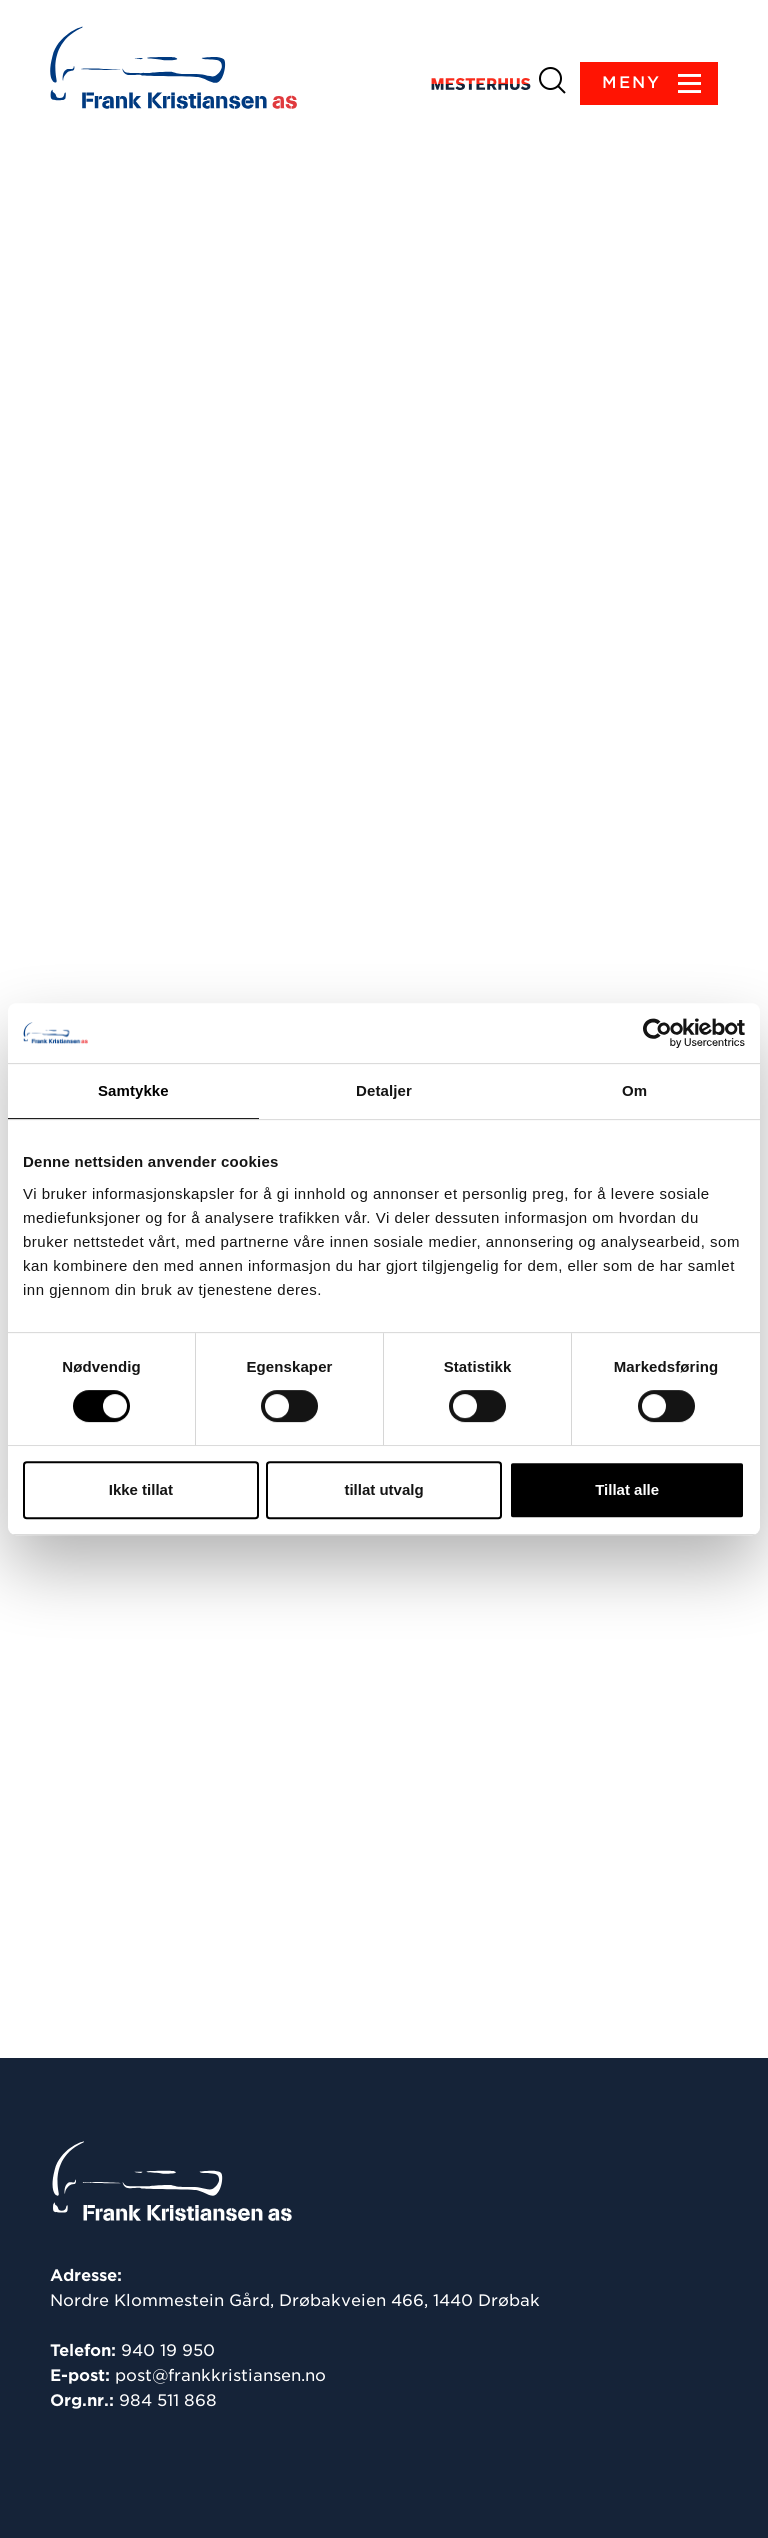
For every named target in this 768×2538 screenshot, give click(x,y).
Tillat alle (627, 1489)
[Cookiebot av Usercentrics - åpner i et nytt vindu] (657, 1033)
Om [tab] (634, 1090)
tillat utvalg (383, 1489)
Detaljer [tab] (384, 1090)
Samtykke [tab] (133, 1090)
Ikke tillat (141, 1489)
